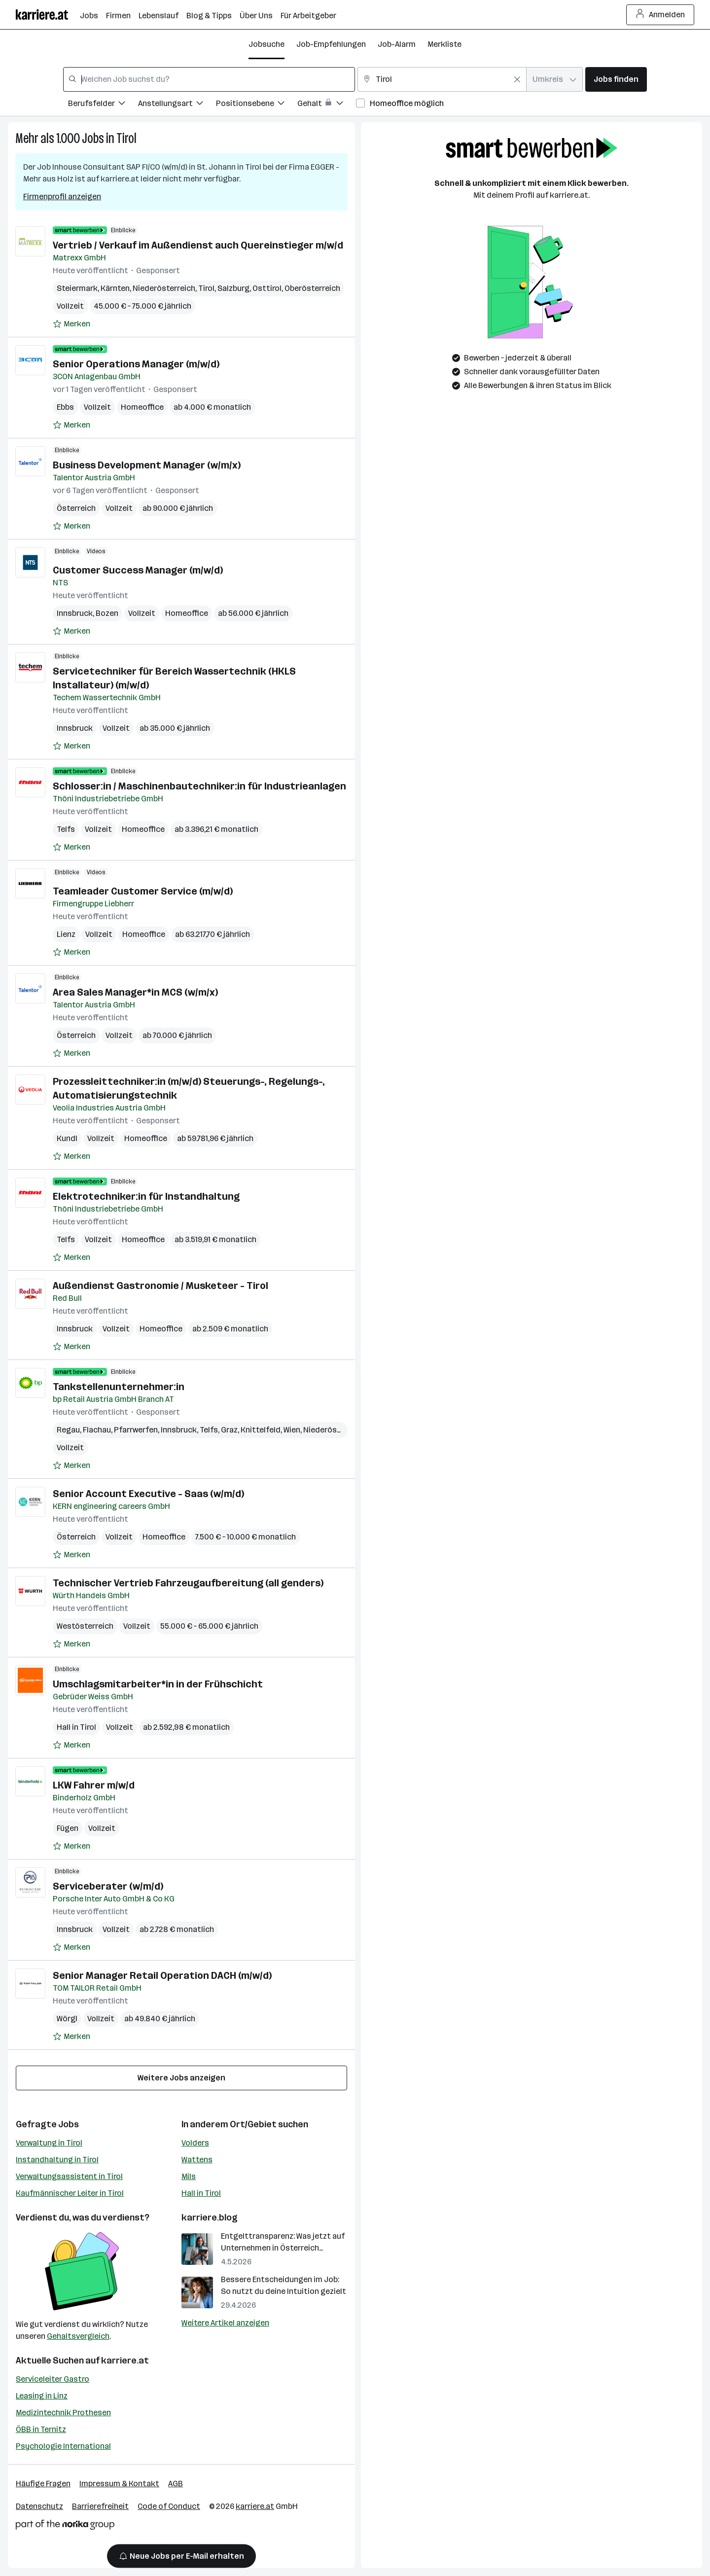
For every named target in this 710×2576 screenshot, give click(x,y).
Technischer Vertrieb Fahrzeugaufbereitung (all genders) (188, 1583)
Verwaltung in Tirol (49, 2142)
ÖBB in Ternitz (41, 2429)
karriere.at (125, 2360)
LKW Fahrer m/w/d (94, 1785)
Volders (195, 2142)
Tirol (126, 138)
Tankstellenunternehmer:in (118, 1387)
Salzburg (233, 288)
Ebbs (65, 407)
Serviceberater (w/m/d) (108, 1886)
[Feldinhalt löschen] (517, 79)
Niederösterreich (164, 288)
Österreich (76, 508)
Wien (292, 1429)
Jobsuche (266, 44)
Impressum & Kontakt (119, 2483)
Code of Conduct (169, 2506)
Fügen (67, 1828)
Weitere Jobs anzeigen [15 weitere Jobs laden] (181, 2077)
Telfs (66, 829)
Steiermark (77, 288)
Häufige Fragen (43, 2483)
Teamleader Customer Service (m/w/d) (143, 891)
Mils (188, 2176)
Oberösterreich (312, 288)
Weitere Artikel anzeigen (225, 2322)
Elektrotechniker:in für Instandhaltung (146, 1196)
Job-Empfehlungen (331, 44)
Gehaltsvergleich (78, 2336)
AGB (175, 2483)
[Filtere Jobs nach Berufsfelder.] (103, 105)
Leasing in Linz (42, 2395)
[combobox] (209, 79)
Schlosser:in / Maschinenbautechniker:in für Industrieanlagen (199, 786)
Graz (229, 1429)
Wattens (197, 2159)
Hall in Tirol (76, 1727)
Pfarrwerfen (136, 1429)
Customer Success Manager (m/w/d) (138, 570)
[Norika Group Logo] (65, 2526)
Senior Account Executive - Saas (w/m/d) (148, 1494)
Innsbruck (75, 613)
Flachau (97, 1429)
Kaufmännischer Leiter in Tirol (70, 2193)
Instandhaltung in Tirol (57, 2159)
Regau (68, 1429)
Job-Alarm (397, 44)
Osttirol (267, 288)
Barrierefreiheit (100, 2506)
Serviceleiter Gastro (52, 2379)
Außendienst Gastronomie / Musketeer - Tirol (160, 1285)
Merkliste (444, 44)
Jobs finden (616, 79)
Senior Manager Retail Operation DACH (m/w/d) (162, 1975)
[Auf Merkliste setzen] (71, 324)
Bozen (107, 613)
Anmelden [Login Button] (660, 15)
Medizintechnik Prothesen (63, 2412)
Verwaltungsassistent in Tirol (69, 2176)
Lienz (66, 934)
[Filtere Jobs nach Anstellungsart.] (177, 105)
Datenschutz (39, 2506)
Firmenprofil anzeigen (62, 196)
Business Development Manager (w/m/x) (147, 465)
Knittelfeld (261, 1429)
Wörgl (67, 2018)
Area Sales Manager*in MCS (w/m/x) (135, 992)
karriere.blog (209, 2217)
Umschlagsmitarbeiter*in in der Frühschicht (158, 1684)
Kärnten (115, 288)
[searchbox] (209, 79)
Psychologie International (63, 2446)
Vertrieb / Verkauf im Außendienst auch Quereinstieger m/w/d (198, 245)
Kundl (67, 1138)
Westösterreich (85, 1626)
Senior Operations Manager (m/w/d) (136, 364)
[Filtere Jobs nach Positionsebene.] (256, 105)
